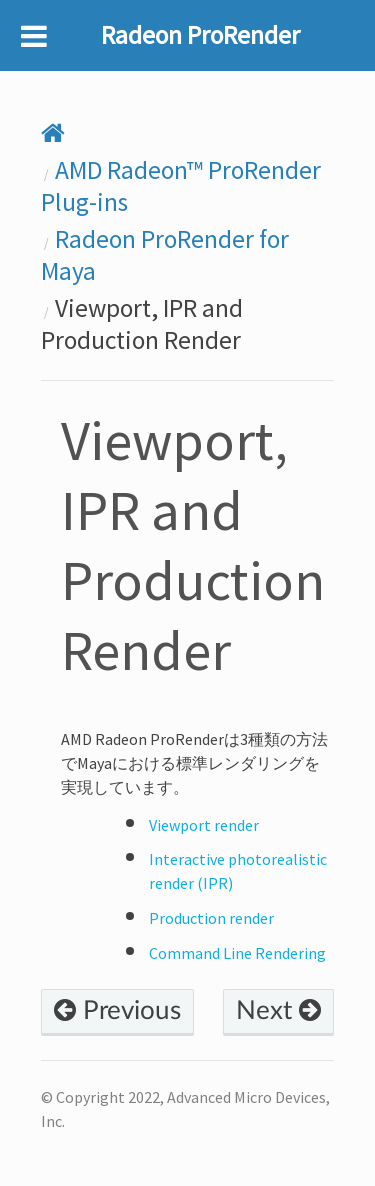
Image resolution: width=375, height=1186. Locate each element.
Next (278, 1011)
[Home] (53, 134)
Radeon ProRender (200, 35)
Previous (117, 1011)
